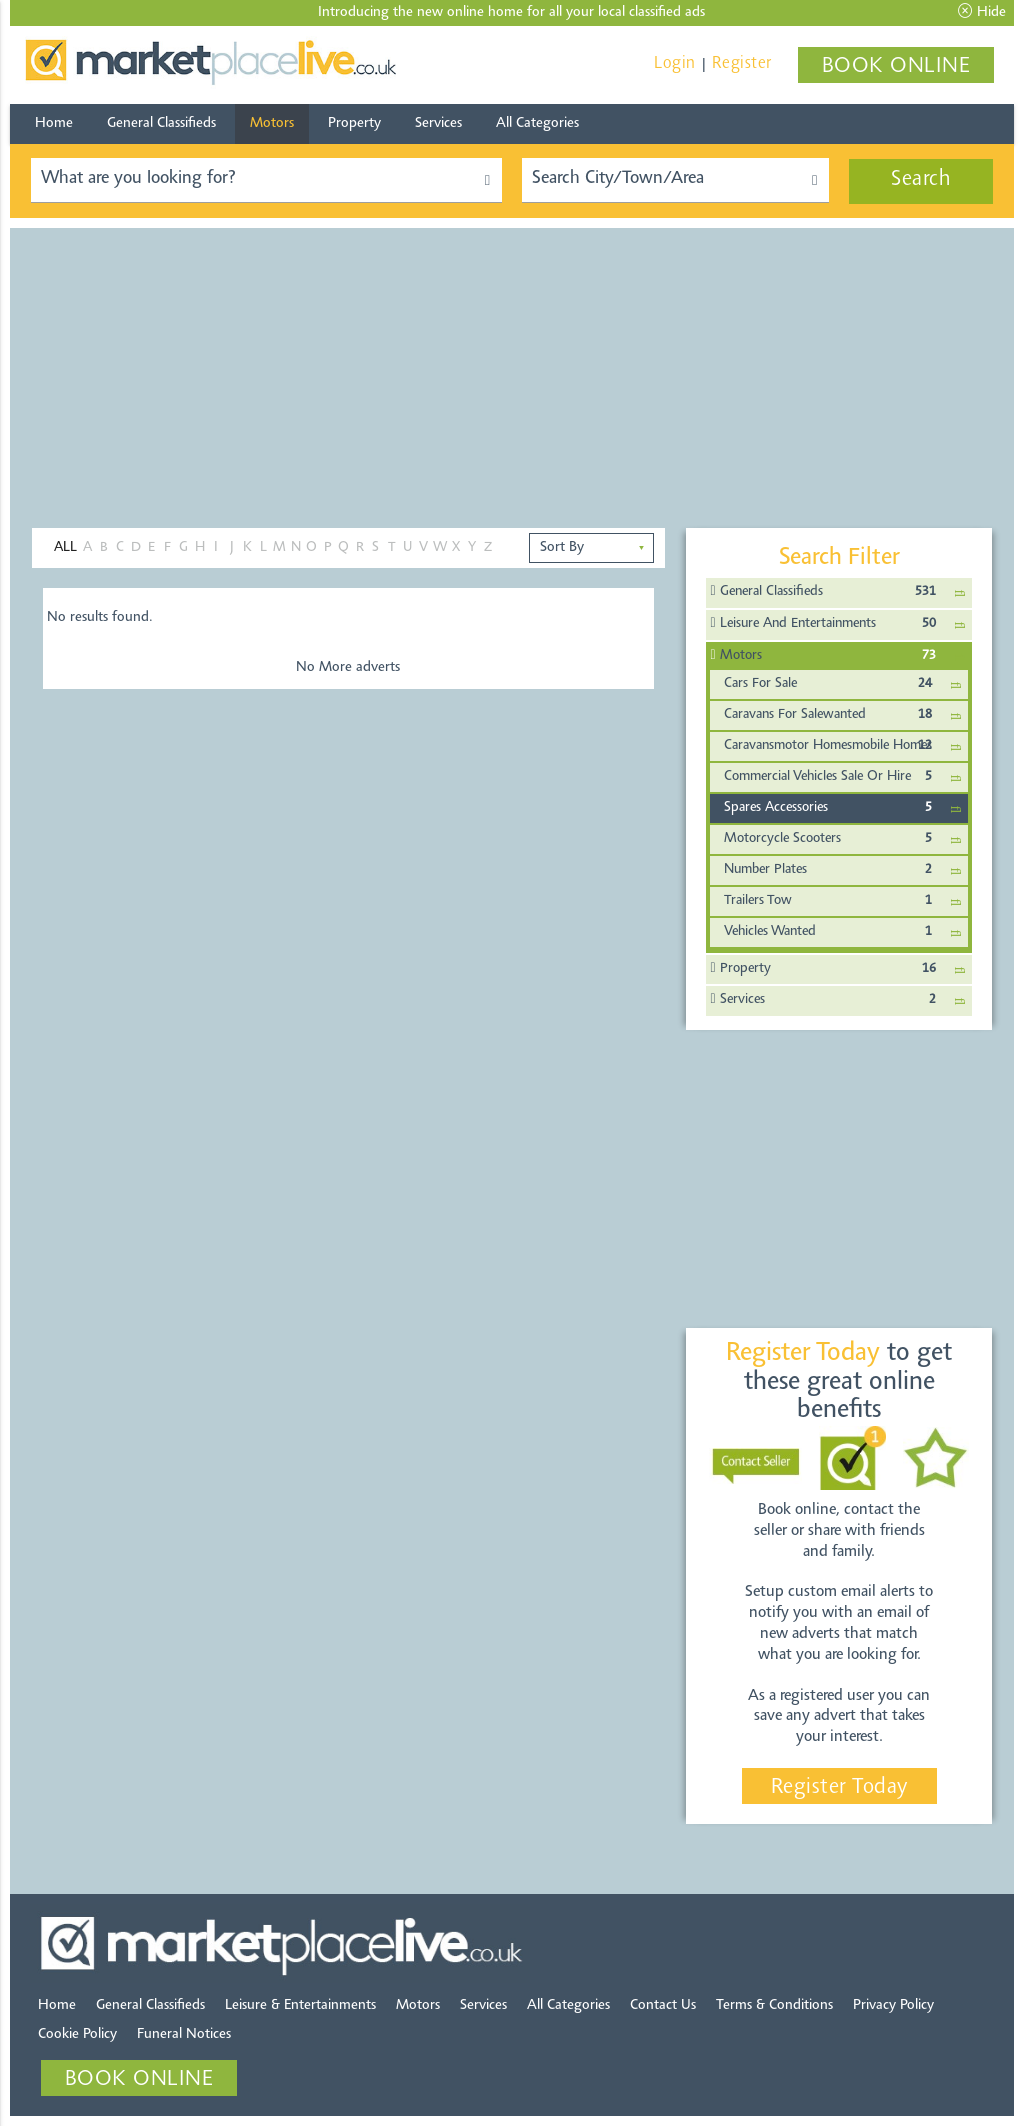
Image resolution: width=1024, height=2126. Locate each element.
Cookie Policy (77, 2034)
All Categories (537, 123)
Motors (272, 123)
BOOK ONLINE (896, 67)
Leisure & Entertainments (300, 2005)
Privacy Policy (893, 2005)
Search (921, 180)
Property (354, 123)
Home (54, 123)
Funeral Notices (184, 2034)
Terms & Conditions (774, 2005)
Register (742, 63)
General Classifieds (161, 123)
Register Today (839, 1788)
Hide (982, 12)
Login (675, 63)
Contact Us (663, 2005)
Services (438, 123)
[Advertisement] (512, 368)
